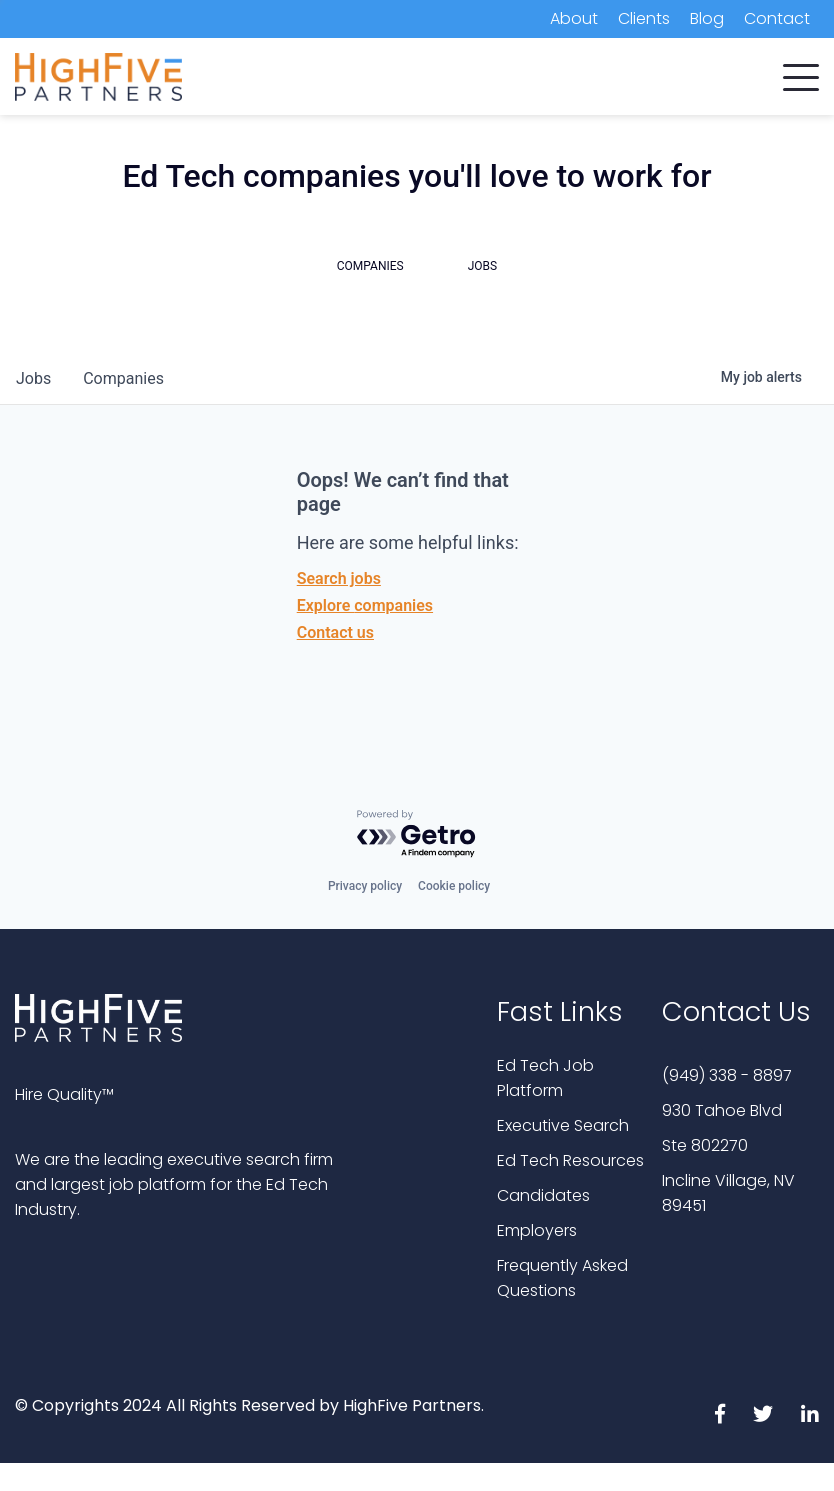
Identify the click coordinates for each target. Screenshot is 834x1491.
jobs (33, 378)
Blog (707, 18)
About (574, 18)
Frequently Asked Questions (562, 1278)
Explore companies (365, 605)
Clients (644, 18)
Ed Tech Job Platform (545, 1078)
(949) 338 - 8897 (727, 1075)
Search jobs (339, 578)
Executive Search (563, 1125)
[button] (801, 73)
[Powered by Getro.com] (417, 834)
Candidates (543, 1195)
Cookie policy (454, 886)
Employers (537, 1230)
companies (123, 378)
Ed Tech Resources (570, 1160)
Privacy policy (365, 886)
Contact (777, 18)
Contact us (335, 632)
